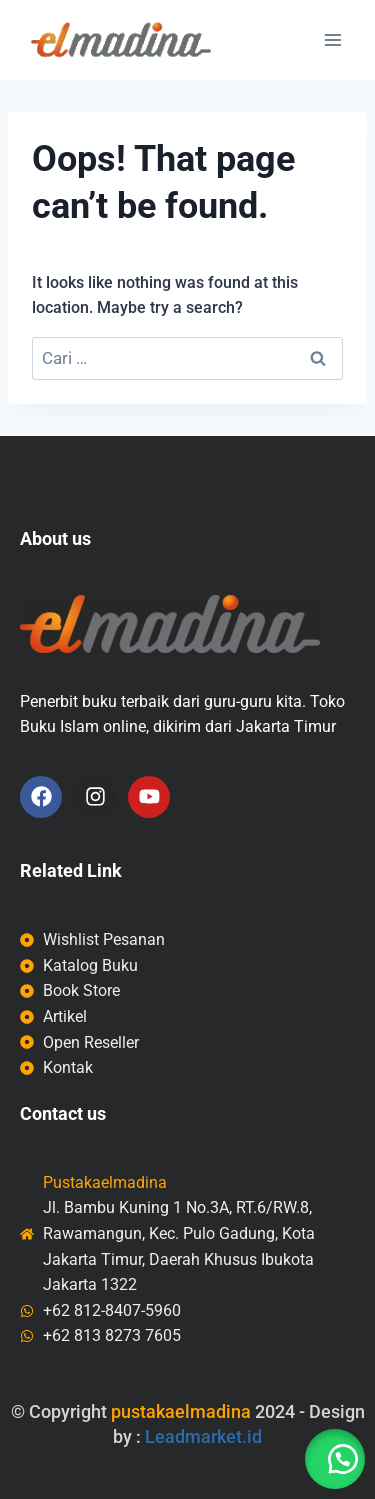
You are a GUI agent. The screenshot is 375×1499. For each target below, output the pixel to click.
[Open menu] (332, 39)
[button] (335, 1459)
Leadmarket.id (203, 1436)
